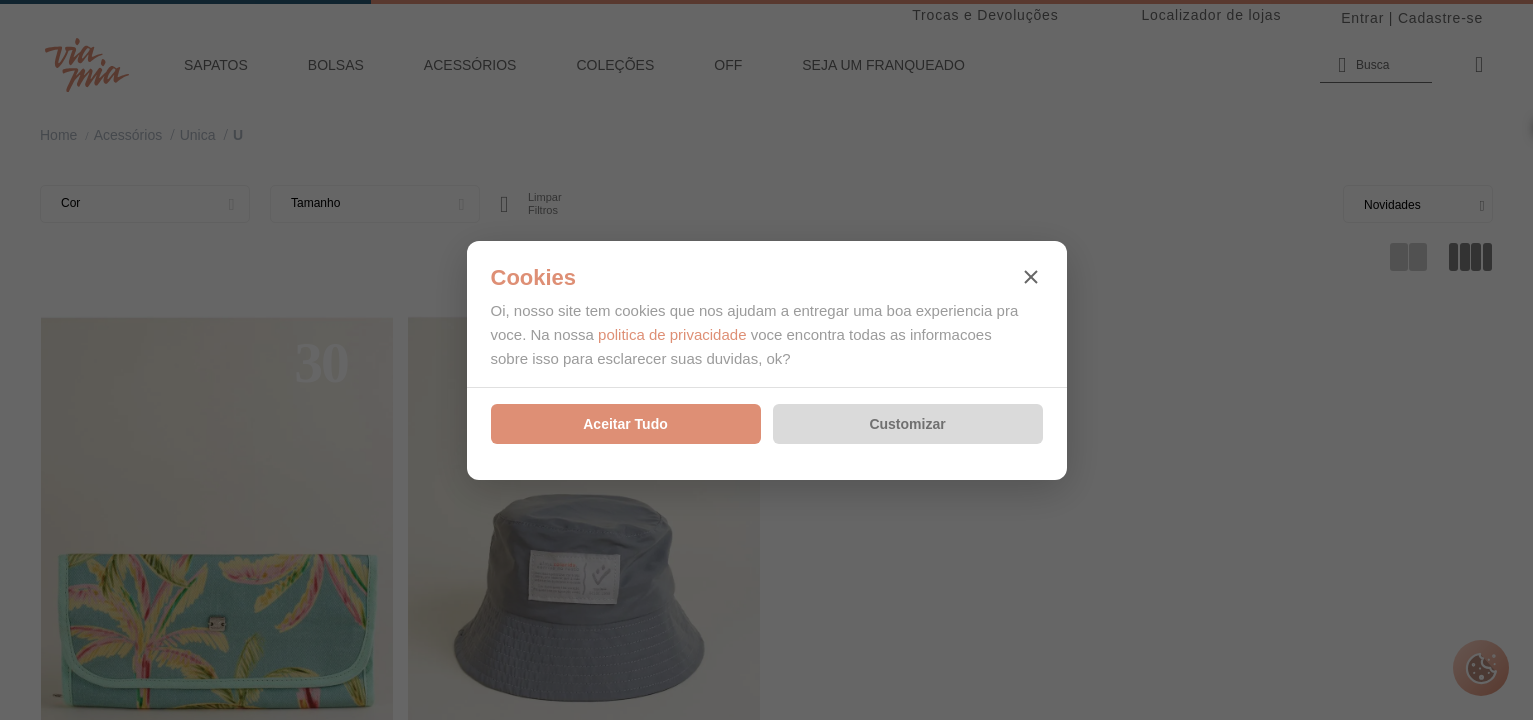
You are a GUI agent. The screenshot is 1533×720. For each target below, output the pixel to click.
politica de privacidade (672, 334)
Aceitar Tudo (625, 424)
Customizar (907, 424)
